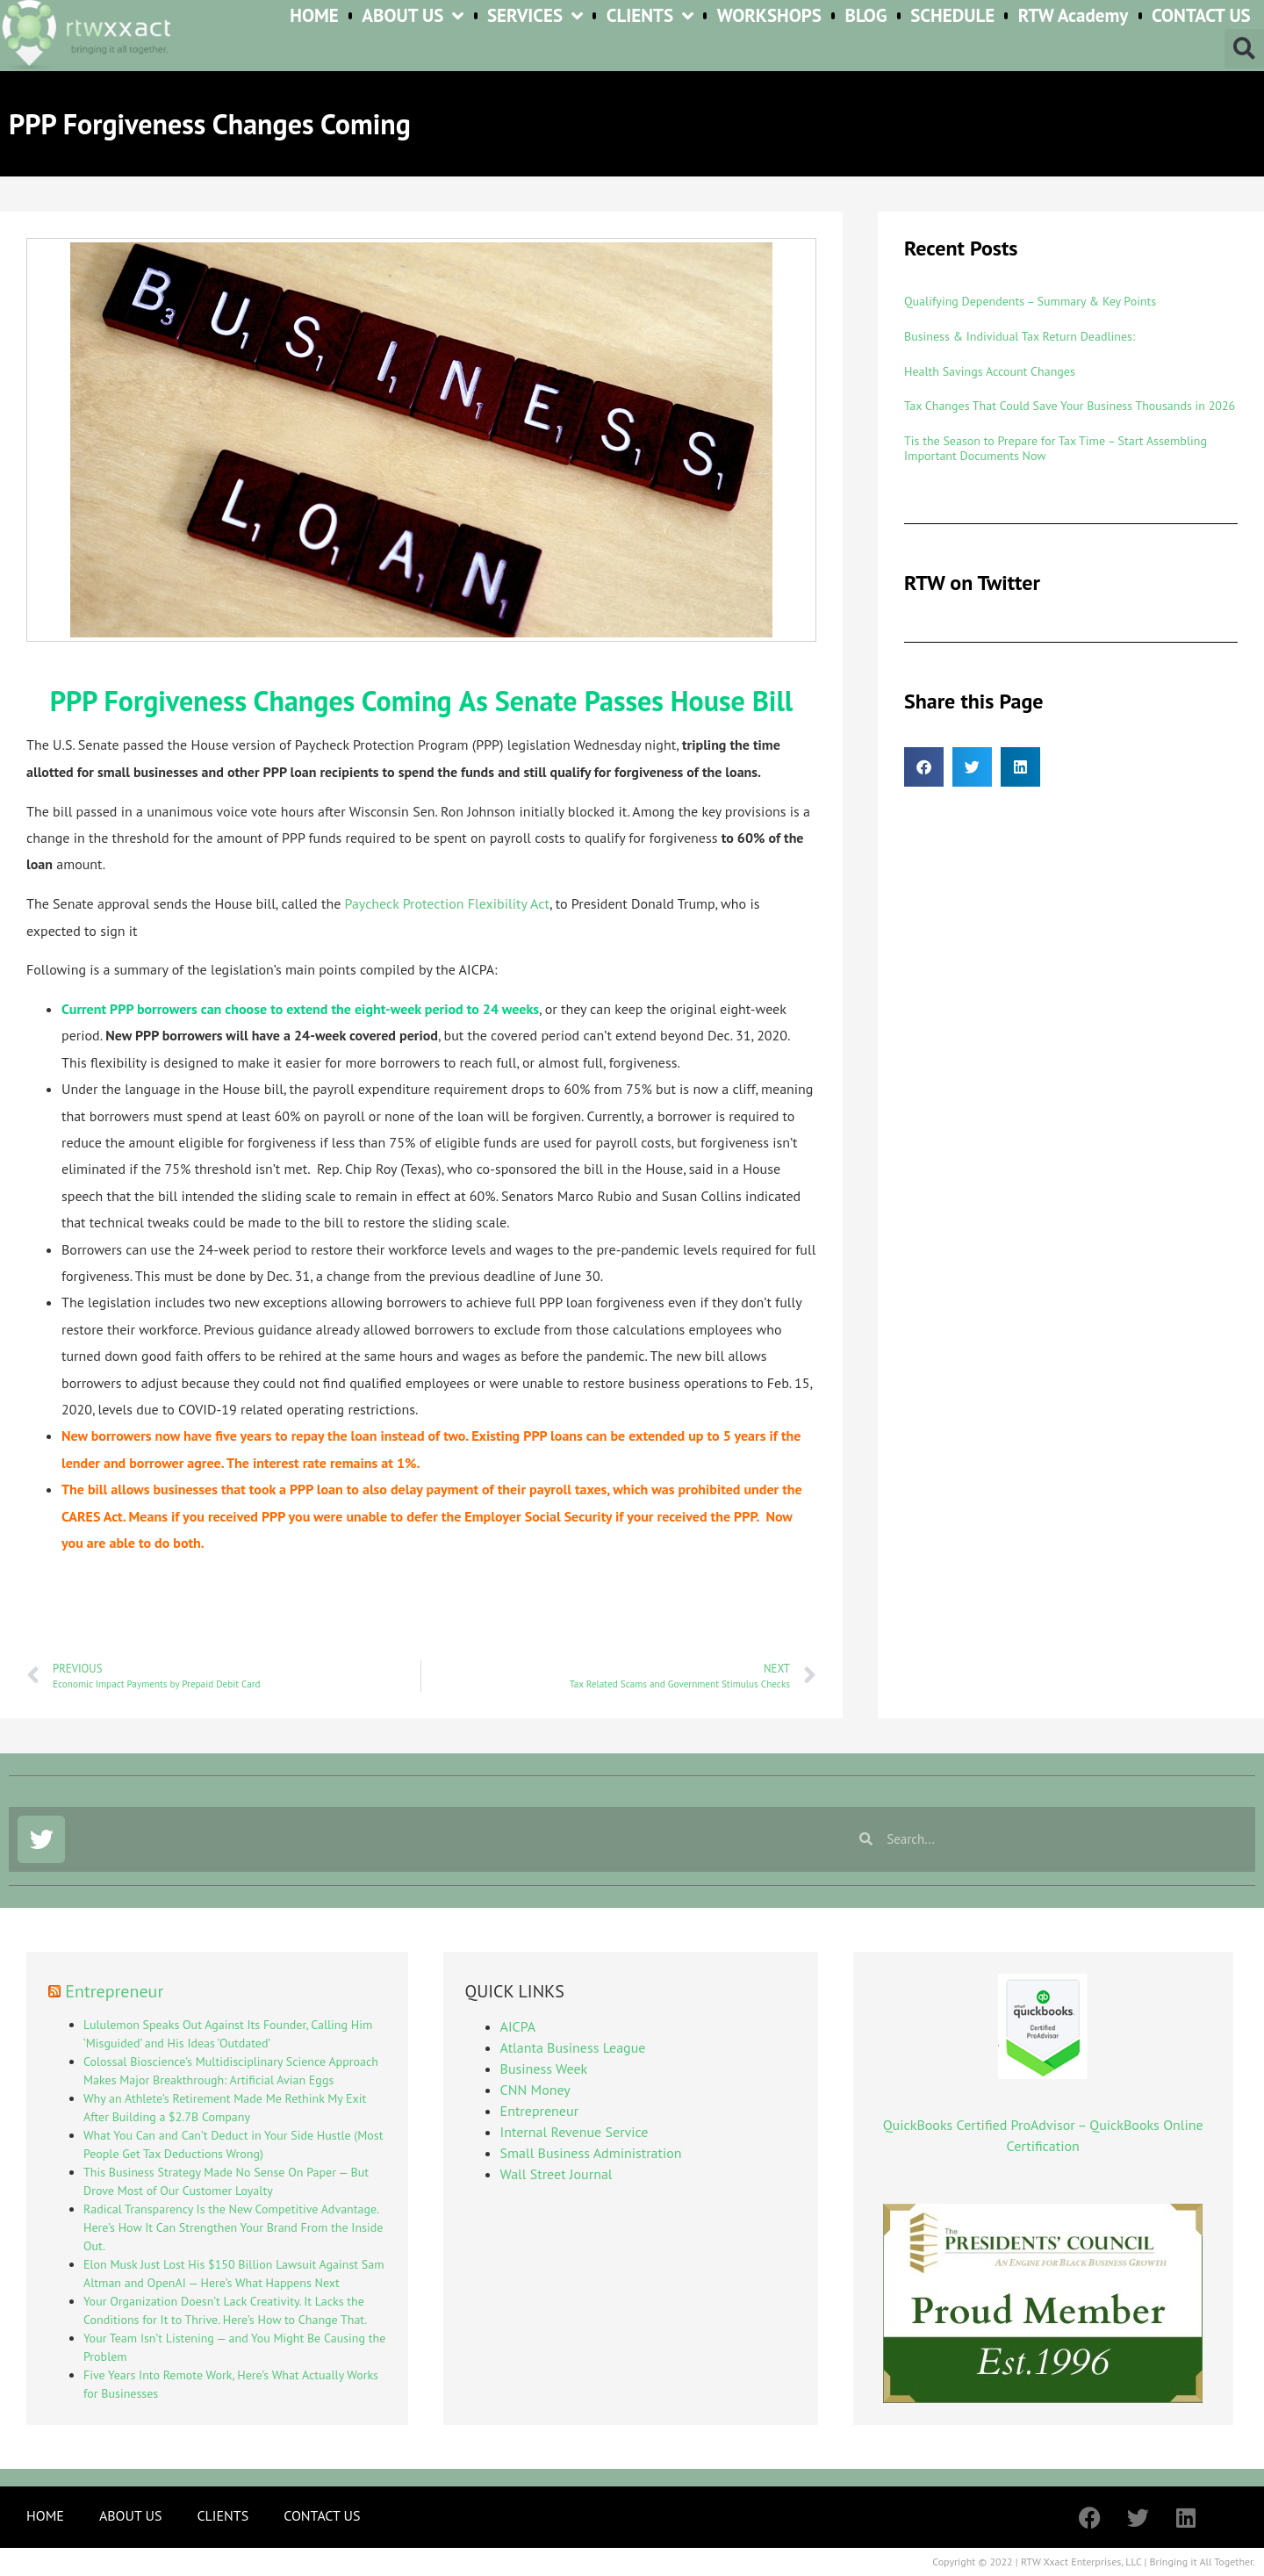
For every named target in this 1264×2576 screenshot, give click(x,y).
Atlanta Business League (573, 2047)
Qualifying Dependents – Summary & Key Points (1030, 301)
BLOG (865, 16)
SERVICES (535, 16)
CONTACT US (1201, 16)
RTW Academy (1073, 16)
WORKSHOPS (769, 16)
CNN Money (535, 2089)
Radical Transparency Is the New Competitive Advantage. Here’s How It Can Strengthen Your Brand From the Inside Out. (233, 2227)
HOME (314, 16)
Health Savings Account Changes (989, 371)
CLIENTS (650, 16)
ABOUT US (412, 16)
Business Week (544, 2068)
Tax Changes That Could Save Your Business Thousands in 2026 (1069, 406)
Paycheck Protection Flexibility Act (447, 903)
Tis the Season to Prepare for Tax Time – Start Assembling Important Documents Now (1055, 448)
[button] (1244, 48)
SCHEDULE (952, 16)
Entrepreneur (114, 1991)
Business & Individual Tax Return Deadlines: (1019, 336)
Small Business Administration (591, 2153)
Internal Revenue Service (574, 2132)
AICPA (517, 2026)
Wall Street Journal (556, 2174)
